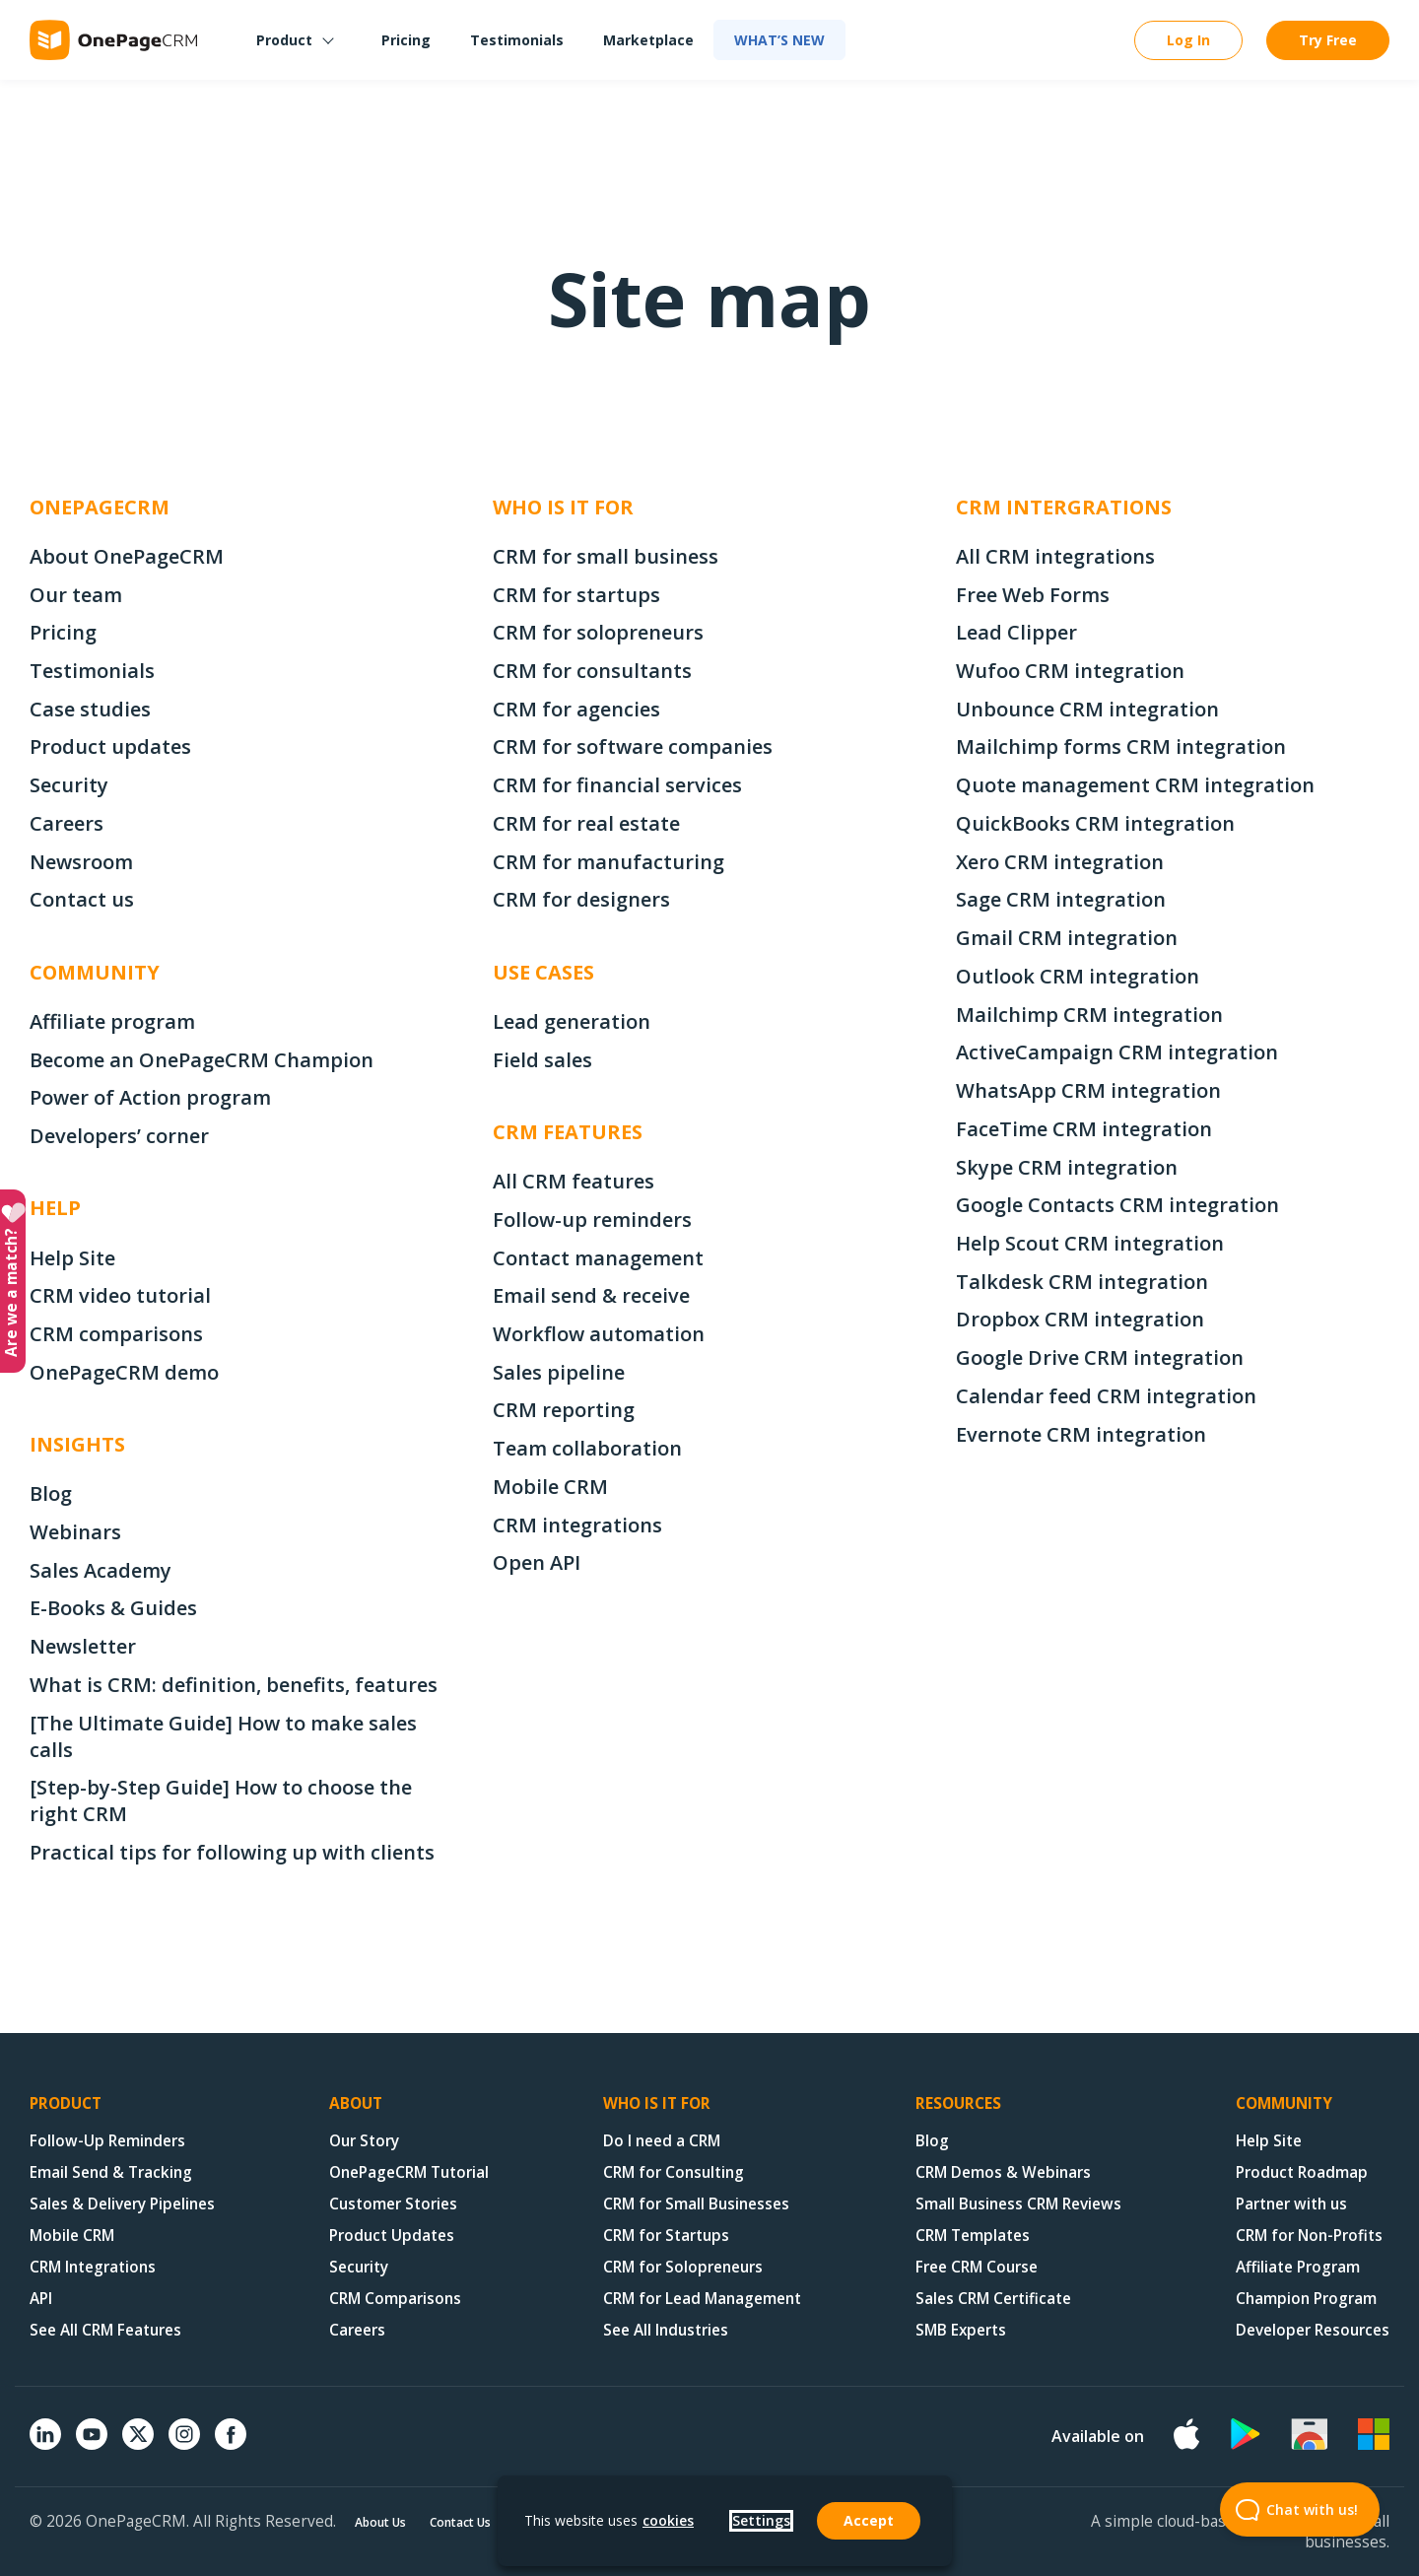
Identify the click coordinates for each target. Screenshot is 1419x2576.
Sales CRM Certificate (993, 2298)
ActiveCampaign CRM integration (1117, 1052)
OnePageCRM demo (124, 1372)
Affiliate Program (1298, 2267)
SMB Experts (960, 2330)
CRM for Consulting (673, 2172)
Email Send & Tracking (111, 2172)
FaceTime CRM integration (1084, 1129)
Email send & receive (591, 1295)
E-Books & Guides (113, 1607)
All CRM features (573, 1181)
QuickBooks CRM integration (1095, 823)
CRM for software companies (633, 746)
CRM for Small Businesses (696, 2204)
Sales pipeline (559, 1372)
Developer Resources (1312, 2330)
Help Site (72, 1258)
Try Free (1328, 40)
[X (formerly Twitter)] (138, 2452)
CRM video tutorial (120, 1295)
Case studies (90, 709)
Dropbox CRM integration (1080, 1319)
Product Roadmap (1302, 2172)
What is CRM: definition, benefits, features (234, 1684)
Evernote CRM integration (1081, 1434)
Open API (536, 1562)
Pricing (406, 40)
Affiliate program (112, 1021)
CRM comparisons (116, 1334)
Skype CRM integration (1067, 1167)
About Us (380, 2522)
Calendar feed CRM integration (1106, 1396)
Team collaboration (587, 1448)
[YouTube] (91, 2444)
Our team (76, 594)
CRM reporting (564, 1409)
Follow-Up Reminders (107, 2141)
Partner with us (1291, 2204)
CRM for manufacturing (608, 861)
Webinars (75, 1532)
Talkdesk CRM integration (1082, 1281)
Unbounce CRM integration (1087, 709)
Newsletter (83, 1646)
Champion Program (1306, 2298)
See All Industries (665, 2330)
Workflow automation (599, 1334)
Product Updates (391, 2235)
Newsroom (81, 861)
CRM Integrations (93, 2267)
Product (284, 40)
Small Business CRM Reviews (1018, 2204)
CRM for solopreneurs (598, 632)
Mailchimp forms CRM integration (1121, 746)
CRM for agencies (576, 709)
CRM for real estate (586, 823)
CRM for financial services (617, 785)
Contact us (82, 899)
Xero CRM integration (1060, 861)
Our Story (364, 2141)
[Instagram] (184, 2444)
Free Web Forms (1033, 594)
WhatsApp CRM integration (1088, 1090)
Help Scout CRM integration (1090, 1243)
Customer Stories (393, 2204)
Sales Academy (100, 1570)
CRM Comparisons (395, 2298)
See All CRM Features (105, 2330)
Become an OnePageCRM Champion (201, 1060)
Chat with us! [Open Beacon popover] (1289, 2509)
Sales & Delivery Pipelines (122, 2204)
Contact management (598, 1258)
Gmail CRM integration (1067, 937)
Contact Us (460, 2522)
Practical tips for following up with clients (232, 1852)
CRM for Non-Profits (1309, 2235)
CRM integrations (577, 1525)
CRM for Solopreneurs (683, 2267)
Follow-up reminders (592, 1219)
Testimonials (517, 40)
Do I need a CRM (661, 2141)
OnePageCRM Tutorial (409, 2172)
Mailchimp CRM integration (1089, 1014)
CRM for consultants (592, 670)
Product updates (110, 746)
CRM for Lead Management (702, 2298)
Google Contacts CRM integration (1117, 1204)
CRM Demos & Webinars (1003, 2172)
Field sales (542, 1060)
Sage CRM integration (1061, 899)
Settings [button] (761, 2520)
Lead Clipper (1016, 632)
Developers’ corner (119, 1135)
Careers (66, 823)
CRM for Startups (666, 2235)
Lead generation (571, 1021)
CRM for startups (576, 594)
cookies (668, 2520)
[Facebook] (230, 2444)
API (41, 2298)
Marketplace (648, 40)
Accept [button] (869, 2520)
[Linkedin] (45, 2444)
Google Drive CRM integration (1100, 1357)
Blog (51, 1493)
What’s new (779, 40)
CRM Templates (972, 2235)
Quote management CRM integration (1135, 785)
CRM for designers (581, 899)
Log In (1188, 40)
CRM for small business (605, 556)
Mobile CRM (550, 1486)
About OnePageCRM (127, 556)
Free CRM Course (976, 2267)
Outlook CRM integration (1077, 976)
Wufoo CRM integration (1070, 670)
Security (69, 785)
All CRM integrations (1055, 556)
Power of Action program (150, 1097)
